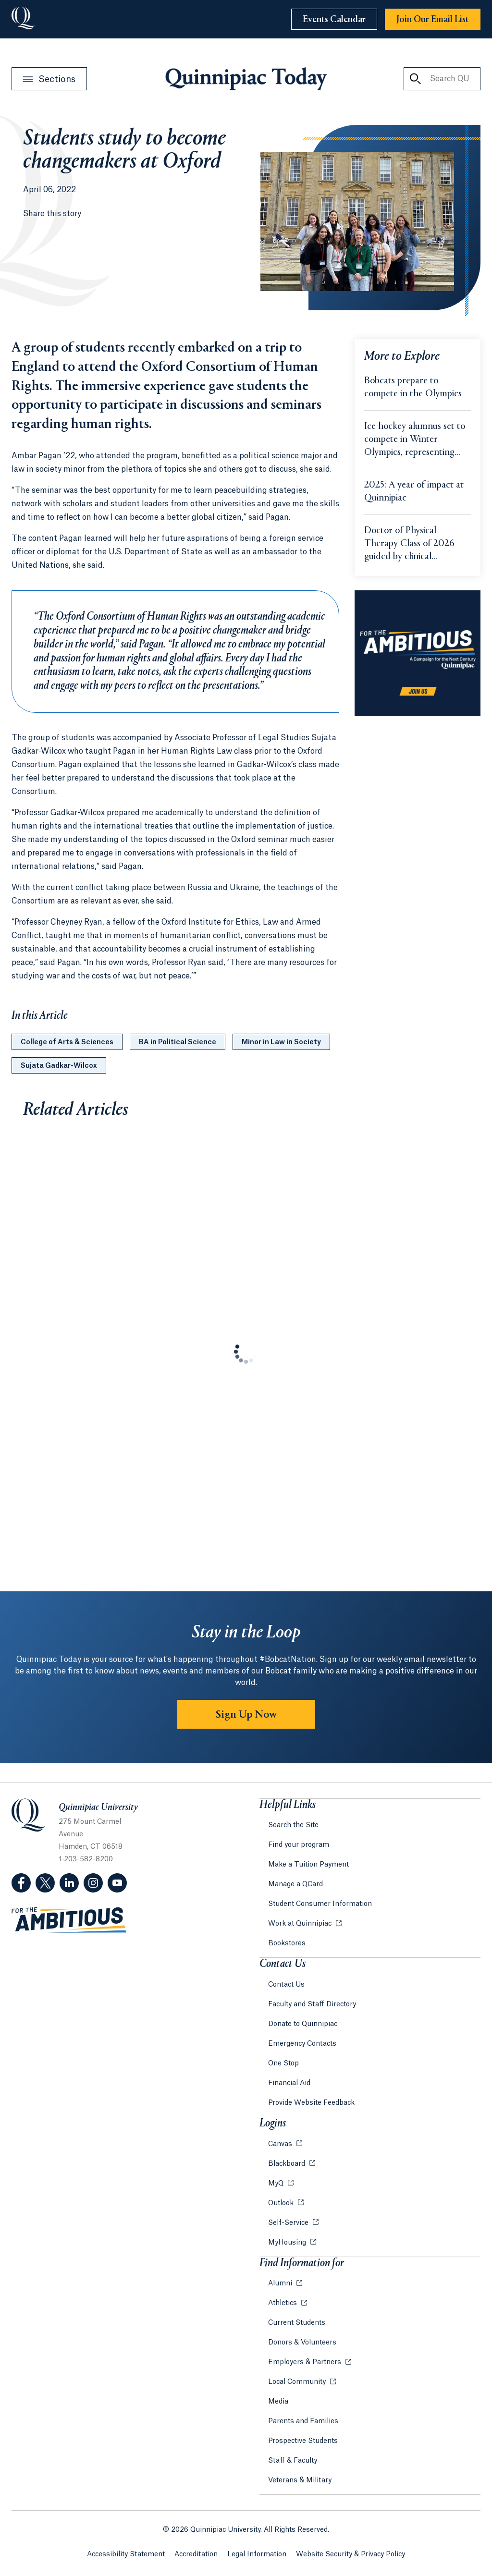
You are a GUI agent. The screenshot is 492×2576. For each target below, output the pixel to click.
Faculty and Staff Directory (312, 2004)
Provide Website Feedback (311, 2103)
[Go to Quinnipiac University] (23, 19)
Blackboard (287, 2164)
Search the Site (293, 1825)
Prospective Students (303, 2441)
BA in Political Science (177, 1042)
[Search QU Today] (415, 78)
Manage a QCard (295, 1884)
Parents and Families (303, 2421)
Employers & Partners (305, 2362)
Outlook (281, 2203)
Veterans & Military (300, 2480)
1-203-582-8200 (86, 1859)
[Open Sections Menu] (49, 78)
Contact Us (286, 1984)
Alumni (281, 2283)
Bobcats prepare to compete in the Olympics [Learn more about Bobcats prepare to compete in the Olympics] (413, 387)
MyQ (276, 2183)
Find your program (298, 1845)
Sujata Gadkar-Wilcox (59, 1065)
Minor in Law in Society (281, 1042)
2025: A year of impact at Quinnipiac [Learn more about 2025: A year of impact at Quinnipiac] (414, 491)
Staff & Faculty (292, 2460)
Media (278, 2401)
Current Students (296, 2323)
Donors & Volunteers (302, 2342)
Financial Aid (289, 2083)
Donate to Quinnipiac (302, 2024)
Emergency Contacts (302, 2043)
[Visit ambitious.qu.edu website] (69, 1920)
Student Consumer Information (320, 1904)
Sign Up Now (246, 1715)
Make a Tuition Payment (308, 1864)
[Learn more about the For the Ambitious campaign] (417, 653)
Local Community (298, 2382)
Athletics (283, 2303)
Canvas (281, 2144)
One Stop (283, 2063)
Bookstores (287, 1943)
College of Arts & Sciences (67, 1042)
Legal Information (256, 2554)
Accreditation (196, 2554)
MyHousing (288, 2242)
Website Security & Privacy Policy (350, 2554)
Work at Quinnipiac (300, 1923)
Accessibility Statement (126, 2554)
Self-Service (289, 2223)
